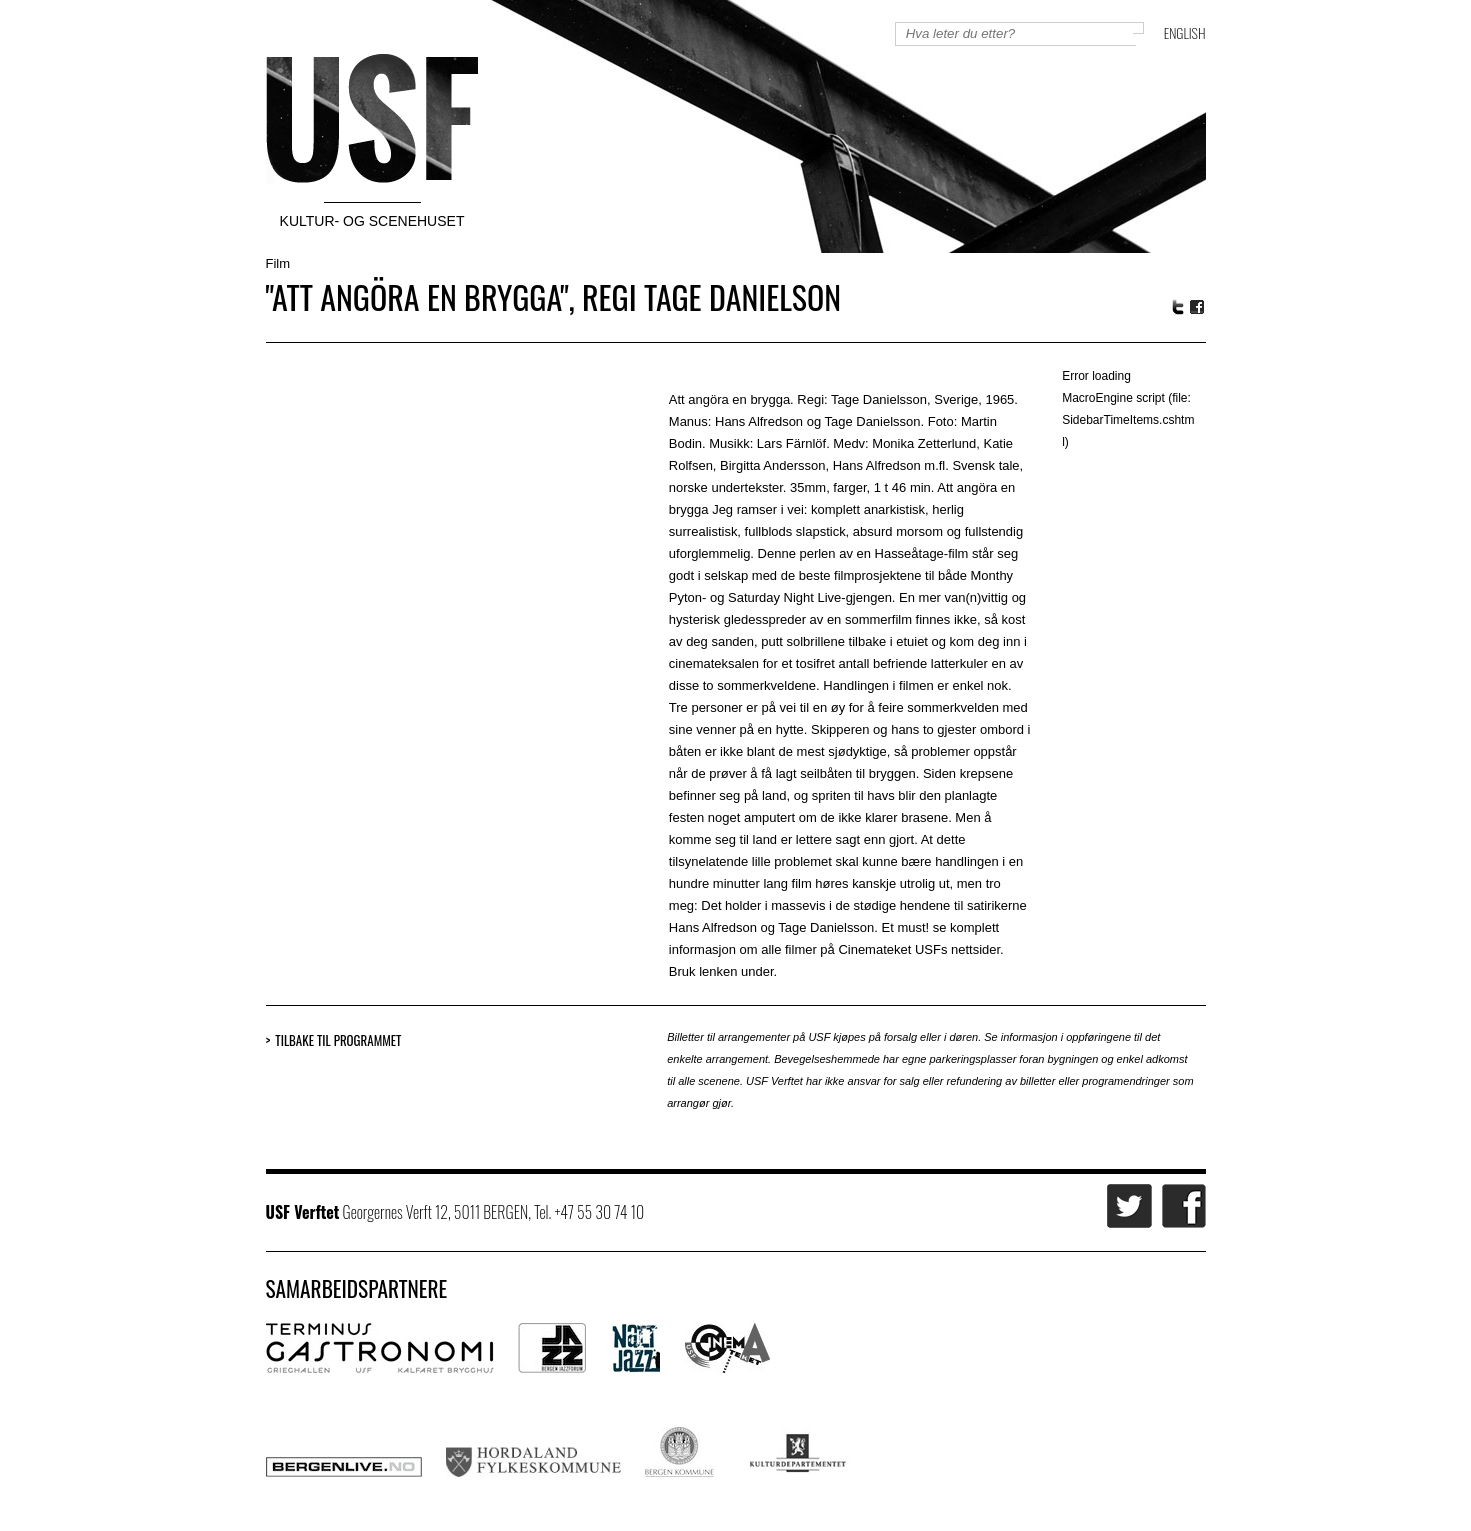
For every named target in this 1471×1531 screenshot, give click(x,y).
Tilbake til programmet (338, 1040)
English (1185, 32)
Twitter (1178, 307)
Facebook (1198, 307)
